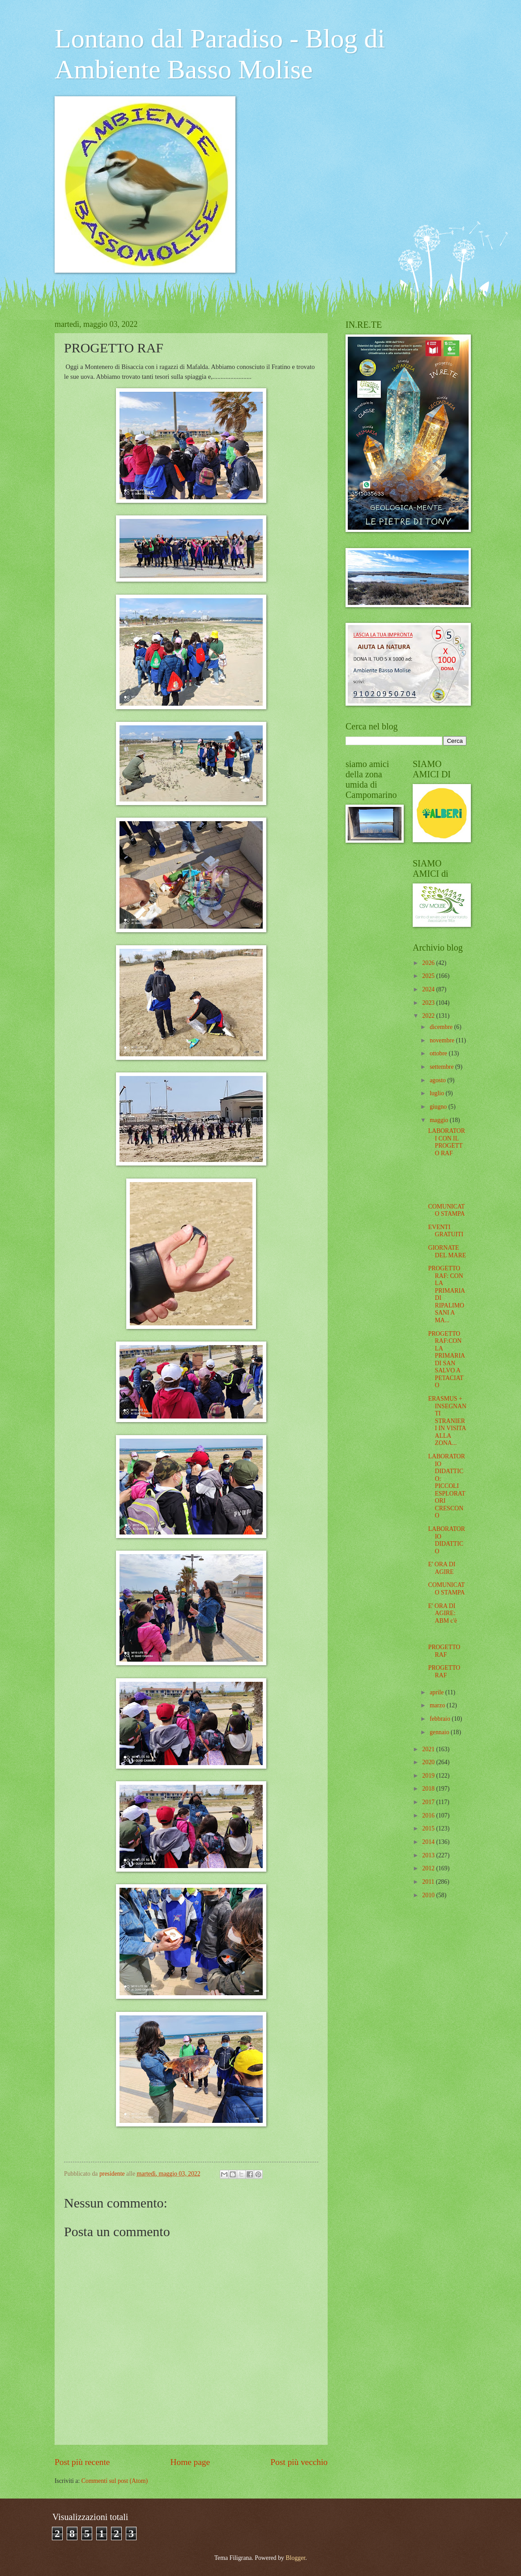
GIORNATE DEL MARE (447, 1251)
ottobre (439, 1053)
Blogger (295, 2558)
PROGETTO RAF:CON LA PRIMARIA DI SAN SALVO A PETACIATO (446, 1359)
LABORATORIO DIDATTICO (446, 1540)
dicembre (442, 1027)
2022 (429, 1015)
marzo (438, 1705)
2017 (429, 1802)
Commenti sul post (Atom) (114, 2480)
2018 (429, 1788)
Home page (190, 2462)
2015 (429, 1828)
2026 (429, 963)
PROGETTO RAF (444, 1651)
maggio (440, 1120)
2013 (429, 1855)
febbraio (441, 1718)
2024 (429, 989)
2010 (429, 1895)
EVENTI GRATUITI (445, 1231)
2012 (429, 1868)
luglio (438, 1093)
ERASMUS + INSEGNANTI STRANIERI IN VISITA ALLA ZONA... (447, 1420)
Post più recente (82, 2462)
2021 (429, 1749)
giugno (439, 1106)
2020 (429, 1762)
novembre (443, 1040)
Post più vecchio (299, 2462)
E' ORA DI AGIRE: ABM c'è (442, 1613)
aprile (437, 1692)
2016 (429, 1815)
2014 (429, 1842)
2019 (429, 1775)
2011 (429, 1881)
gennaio (440, 1732)
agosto (438, 1080)
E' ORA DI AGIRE (441, 1568)
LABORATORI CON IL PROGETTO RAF (446, 1142)
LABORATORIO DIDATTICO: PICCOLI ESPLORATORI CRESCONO (446, 1486)
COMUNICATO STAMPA (446, 1210)
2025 (429, 976)
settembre (442, 1066)
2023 (429, 1002)
